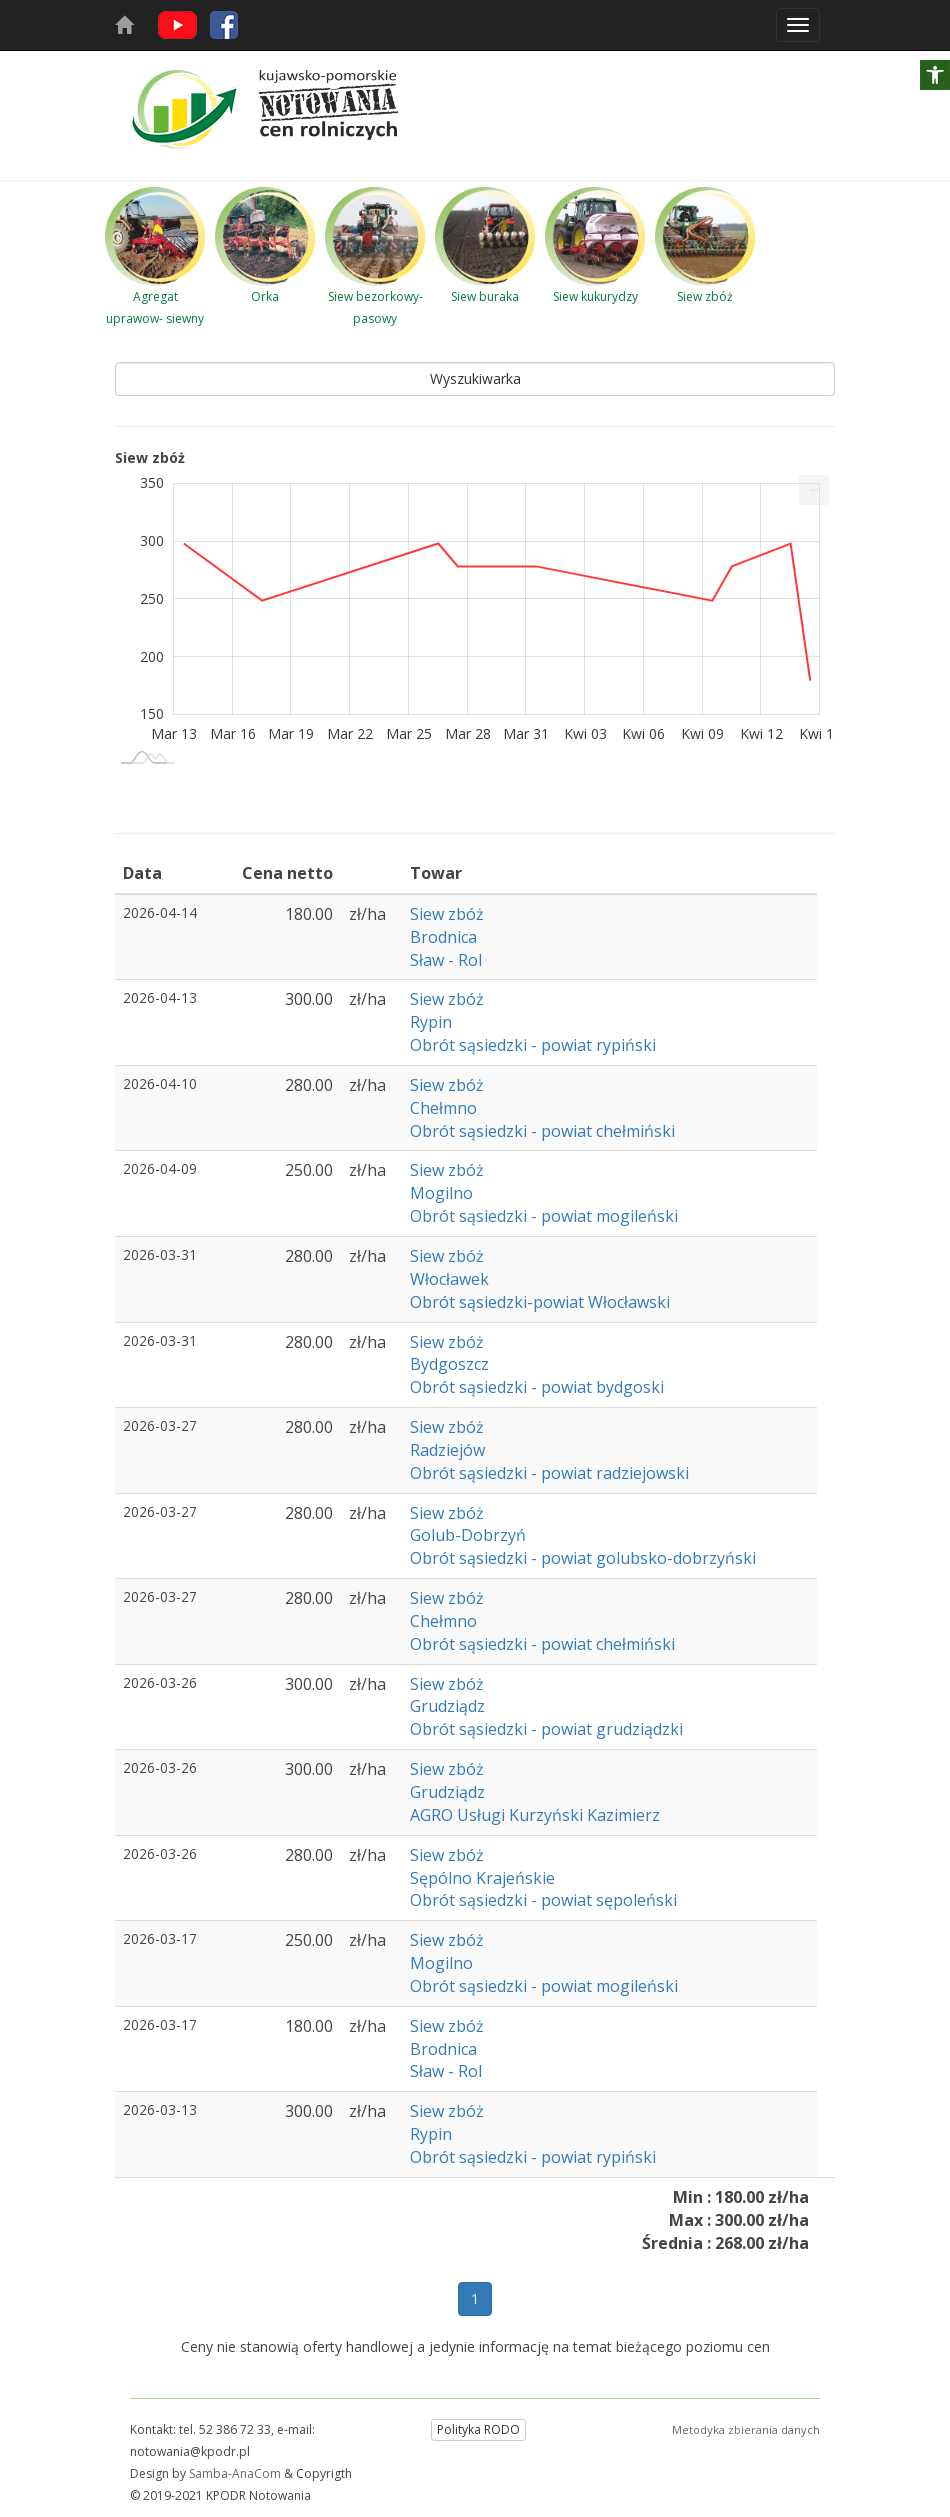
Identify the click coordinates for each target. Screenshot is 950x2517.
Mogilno (441, 1193)
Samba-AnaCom (235, 2473)
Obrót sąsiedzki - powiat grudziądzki (546, 1729)
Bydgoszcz (449, 1364)
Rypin (431, 1022)
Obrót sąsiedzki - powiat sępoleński (543, 1900)
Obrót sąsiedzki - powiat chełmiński (542, 1131)
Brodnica (443, 937)
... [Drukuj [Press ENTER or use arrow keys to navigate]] (814, 485)
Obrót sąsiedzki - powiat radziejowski (549, 1473)
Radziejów (447, 1450)
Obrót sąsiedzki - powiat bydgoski (537, 1387)
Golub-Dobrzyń (468, 1535)
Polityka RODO (478, 2429)
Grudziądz (447, 1706)
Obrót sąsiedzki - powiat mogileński (544, 1216)
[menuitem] (814, 490)
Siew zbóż (447, 914)
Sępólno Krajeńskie (482, 1878)
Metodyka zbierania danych (746, 2429)
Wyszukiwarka (475, 378)
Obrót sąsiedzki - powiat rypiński (533, 1045)
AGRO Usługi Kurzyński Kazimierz (535, 1815)
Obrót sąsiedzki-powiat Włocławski (540, 1302)
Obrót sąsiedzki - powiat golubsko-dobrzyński (583, 1558)
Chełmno (443, 1108)
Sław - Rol (446, 960)
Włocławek (449, 1279)
